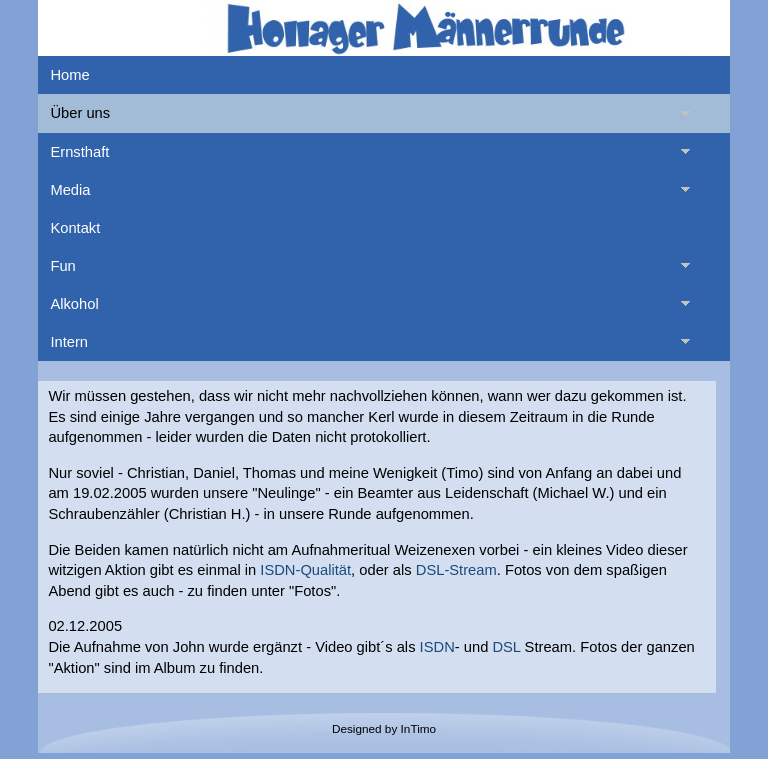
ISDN (437, 647)
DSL (506, 647)
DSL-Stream (456, 570)
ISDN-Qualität (305, 570)
